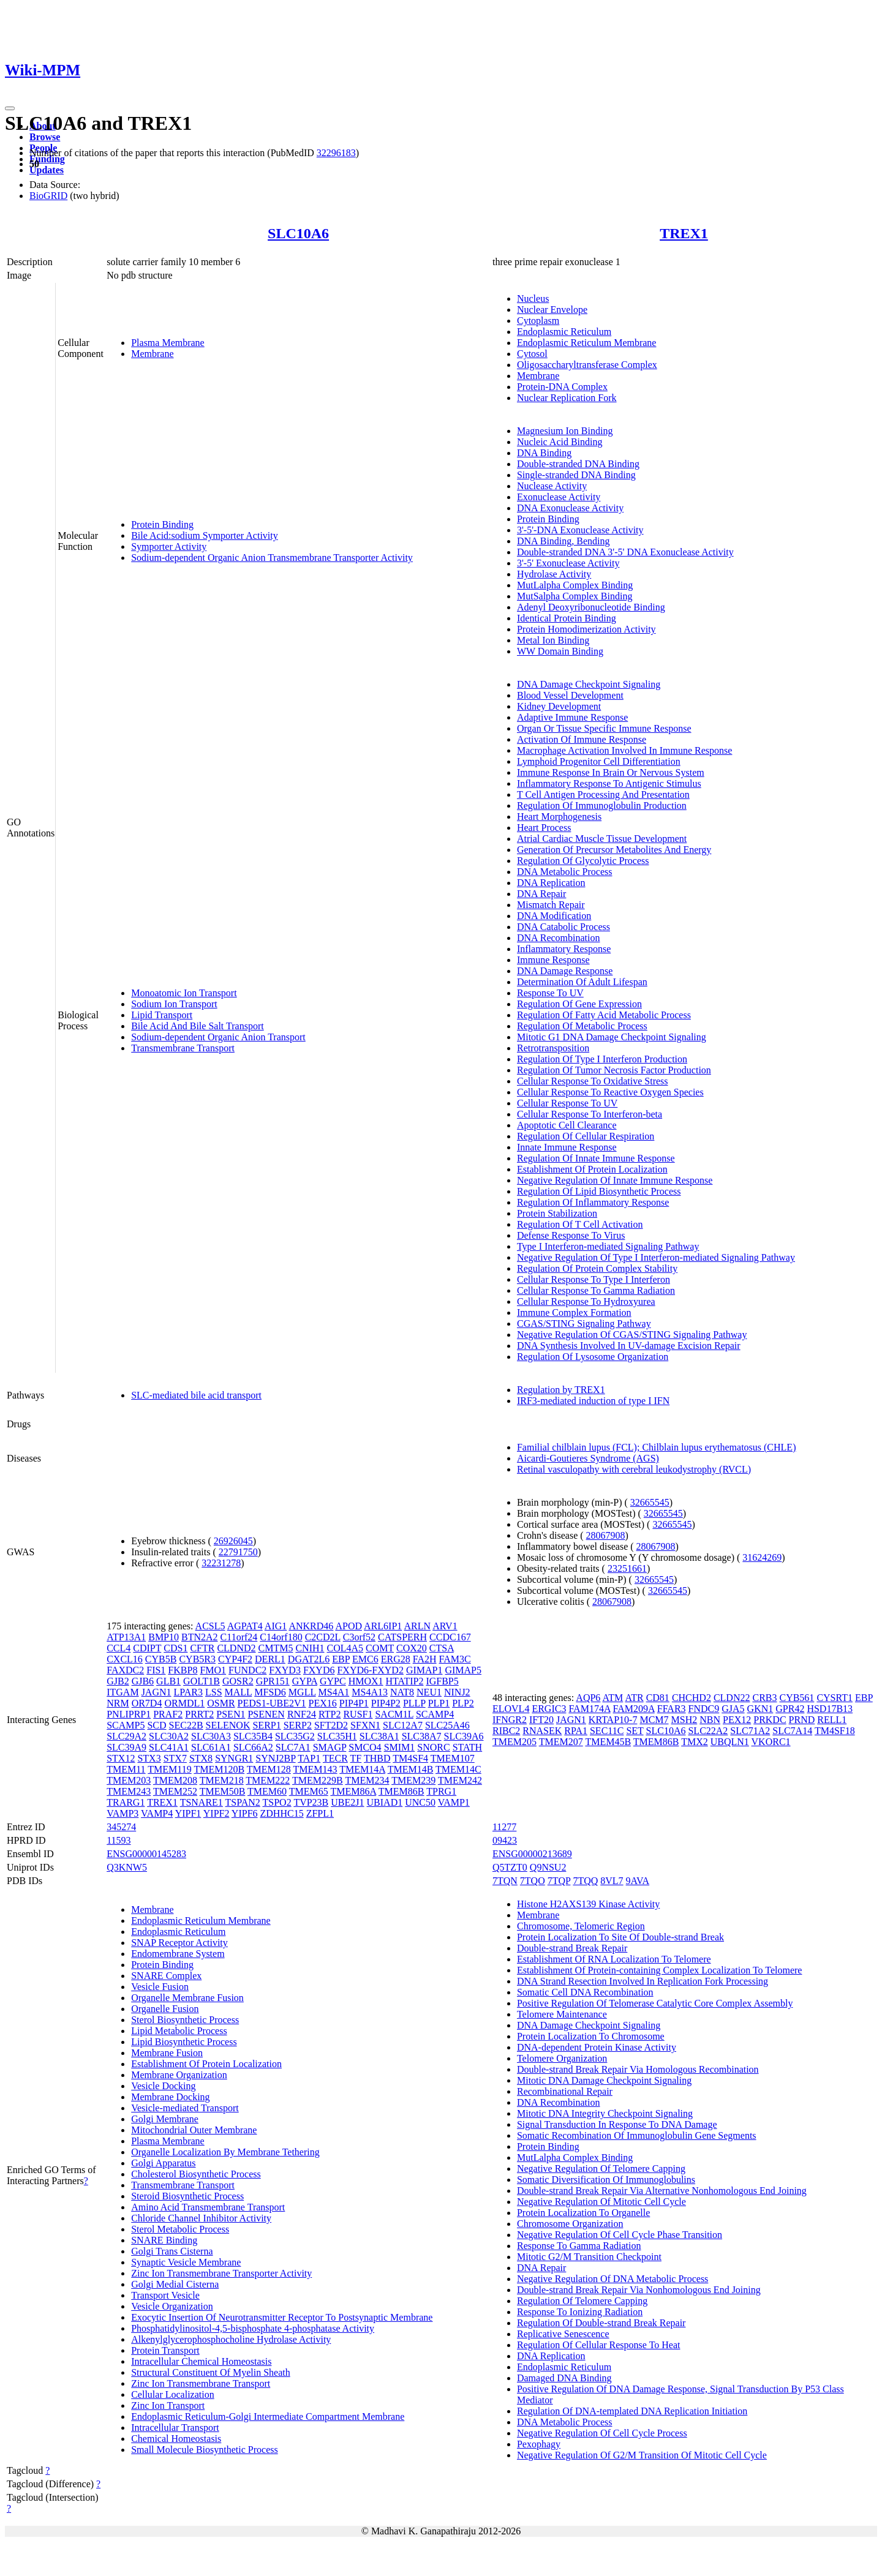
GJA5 (733, 1708)
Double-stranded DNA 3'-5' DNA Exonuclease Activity (625, 552)
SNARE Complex (166, 1975)
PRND (802, 1719)
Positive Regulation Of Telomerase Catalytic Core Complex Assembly (655, 2003)
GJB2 (118, 1681)
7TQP (559, 1881)
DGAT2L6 (309, 1659)
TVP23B (310, 1802)
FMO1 (213, 1670)
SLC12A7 (403, 1725)
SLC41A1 (169, 1747)
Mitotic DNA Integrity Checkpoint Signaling (605, 2113)
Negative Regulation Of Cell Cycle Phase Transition (619, 2234)
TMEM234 (367, 1780)
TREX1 (684, 233)
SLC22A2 (708, 1730)
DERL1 (270, 1659)
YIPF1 (188, 1813)
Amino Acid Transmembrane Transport (208, 2207)
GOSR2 (238, 1681)
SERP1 (266, 1725)
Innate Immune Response (567, 1147)
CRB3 (764, 1697)
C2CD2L (323, 1637)
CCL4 (118, 1648)
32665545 (649, 1502)
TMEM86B (401, 1791)
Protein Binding (162, 524)
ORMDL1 (184, 1703)
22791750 (238, 1552)
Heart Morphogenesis (559, 816)
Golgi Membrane (164, 2119)
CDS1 (175, 1648)
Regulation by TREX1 (561, 1389)
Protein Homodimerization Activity (586, 629)
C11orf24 (239, 1637)
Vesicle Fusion (160, 1986)
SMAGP (330, 1747)
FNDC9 (704, 1708)
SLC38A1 (379, 1736)
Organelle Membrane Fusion (187, 1997)
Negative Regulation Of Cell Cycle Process (602, 2433)
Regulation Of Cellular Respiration (585, 1136)
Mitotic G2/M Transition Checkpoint (589, 2256)
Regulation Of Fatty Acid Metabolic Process (604, 1015)
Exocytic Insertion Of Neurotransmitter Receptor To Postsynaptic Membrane (281, 2317)
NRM (118, 1703)
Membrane (152, 353)
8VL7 (611, 1881)
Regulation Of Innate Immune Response (596, 1158)
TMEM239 (413, 1780)
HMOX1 (366, 1681)
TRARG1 (126, 1802)
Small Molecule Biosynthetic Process (204, 2449)
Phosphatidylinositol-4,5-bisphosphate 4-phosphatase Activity (252, 2328)
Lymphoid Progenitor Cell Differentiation (598, 761)
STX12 (121, 1758)
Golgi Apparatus (163, 2163)
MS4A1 (334, 1692)
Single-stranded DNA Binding (576, 475)
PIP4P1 (354, 1703)
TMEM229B (317, 1780)
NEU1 (429, 1692)
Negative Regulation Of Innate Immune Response (614, 1180)
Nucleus (533, 298)
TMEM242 (460, 1780)
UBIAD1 (385, 1802)
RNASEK (542, 1730)
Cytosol (532, 353)
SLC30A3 (211, 1736)
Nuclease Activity (552, 486)
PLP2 (463, 1703)
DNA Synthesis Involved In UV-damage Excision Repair (629, 1345)
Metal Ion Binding (553, 640)
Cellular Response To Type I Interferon (593, 1279)
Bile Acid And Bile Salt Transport (197, 1026)
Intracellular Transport (175, 2427)
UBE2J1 (347, 1802)
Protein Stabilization (557, 1213)
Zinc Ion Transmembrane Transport (200, 2383)
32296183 (336, 153)
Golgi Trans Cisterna (172, 2251)
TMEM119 (169, 1769)
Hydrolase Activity (554, 574)
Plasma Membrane (168, 342)
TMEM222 (268, 1780)
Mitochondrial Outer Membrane (194, 2130)
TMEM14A (362, 1769)
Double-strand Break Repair (572, 1948)
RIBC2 (506, 1730)
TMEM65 (308, 1791)
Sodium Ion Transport (174, 1004)
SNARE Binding (164, 2240)
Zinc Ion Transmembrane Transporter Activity (221, 2273)
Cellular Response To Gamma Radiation (596, 1290)
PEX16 (323, 1703)
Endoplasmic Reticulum (564, 331)
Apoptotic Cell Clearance (567, 1125)
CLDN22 (732, 1697)
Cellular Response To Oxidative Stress (592, 1081)
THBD (377, 1758)
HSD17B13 (830, 1708)
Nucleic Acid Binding (560, 442)
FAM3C (455, 1659)
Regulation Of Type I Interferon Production (602, 1059)
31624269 (762, 1557)
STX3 (148, 1758)
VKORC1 (771, 1742)
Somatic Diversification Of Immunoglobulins (606, 2179)
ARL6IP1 (383, 1626)
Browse (44, 137)
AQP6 (588, 1697)
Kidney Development (559, 706)
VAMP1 (454, 1802)
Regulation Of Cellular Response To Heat (598, 2345)
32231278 (221, 1563)
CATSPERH (402, 1637)
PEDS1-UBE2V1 (272, 1703)
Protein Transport (165, 2350)
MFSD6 (270, 1692)
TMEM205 (514, 1742)
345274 (121, 1827)
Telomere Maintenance (562, 2014)
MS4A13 (370, 1692)
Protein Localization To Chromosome (591, 2036)
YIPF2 (216, 1813)
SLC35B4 (253, 1736)
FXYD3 (285, 1670)
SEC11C (607, 1730)
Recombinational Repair (564, 2091)
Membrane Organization (179, 2075)
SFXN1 (365, 1725)
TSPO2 (277, 1802)
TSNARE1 (201, 1802)
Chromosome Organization (570, 2223)
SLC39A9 (126, 1747)
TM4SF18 (835, 1730)
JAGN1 (156, 1692)
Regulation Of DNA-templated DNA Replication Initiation (632, 2411)
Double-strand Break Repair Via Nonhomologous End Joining (639, 2290)
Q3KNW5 (127, 1867)
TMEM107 (453, 1758)
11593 (118, 1840)
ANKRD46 (310, 1626)
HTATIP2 (405, 1681)
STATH (468, 1747)
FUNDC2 (247, 1670)
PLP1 (439, 1703)
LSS (213, 1692)
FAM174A (589, 1708)
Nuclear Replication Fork (567, 397)
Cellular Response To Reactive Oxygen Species (610, 1092)
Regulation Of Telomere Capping (582, 2301)
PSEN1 (230, 1714)
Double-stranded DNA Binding (578, 464)
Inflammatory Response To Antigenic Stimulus (609, 783)
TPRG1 (441, 1791)
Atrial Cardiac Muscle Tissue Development (602, 838)
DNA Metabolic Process (564, 871)
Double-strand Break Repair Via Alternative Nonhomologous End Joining (662, 2190)
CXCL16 (125, 1659)
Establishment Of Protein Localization (592, 1169)
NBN (709, 1719)
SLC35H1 (337, 1736)
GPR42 (789, 1708)
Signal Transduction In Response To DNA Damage (617, 2124)
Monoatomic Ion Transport (183, 993)
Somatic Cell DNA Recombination (585, 1992)
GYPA (304, 1681)
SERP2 (298, 1725)
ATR (634, 1697)
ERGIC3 (549, 1708)
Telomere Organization (562, 2058)
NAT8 (402, 1692)
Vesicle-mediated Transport (185, 2108)
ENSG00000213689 (532, 1854)
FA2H (425, 1659)
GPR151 (273, 1681)
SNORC (433, 1747)
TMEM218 (222, 1780)
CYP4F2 (235, 1659)
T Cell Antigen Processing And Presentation (603, 794)
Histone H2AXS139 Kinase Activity (588, 1904)
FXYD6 (319, 1670)
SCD (156, 1725)
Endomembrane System (177, 1953)
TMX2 (694, 1742)
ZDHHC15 (282, 1813)
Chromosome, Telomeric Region (581, 1926)
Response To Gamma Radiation (579, 2245)
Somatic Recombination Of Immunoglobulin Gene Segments (636, 2135)
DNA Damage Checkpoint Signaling (588, 684)
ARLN (417, 1626)
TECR (335, 1758)
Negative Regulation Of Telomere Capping (601, 2168)
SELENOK (228, 1725)
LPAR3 (188, 1692)
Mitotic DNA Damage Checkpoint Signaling (604, 2080)
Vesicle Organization (172, 2306)
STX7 (175, 1758)
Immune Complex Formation (574, 1312)
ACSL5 (210, 1626)
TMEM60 (267, 1791)
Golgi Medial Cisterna (175, 2284)
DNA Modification (554, 916)
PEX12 (737, 1719)
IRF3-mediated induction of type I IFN (593, 1400)
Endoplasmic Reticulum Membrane (587, 342)
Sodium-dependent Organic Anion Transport (218, 1037)
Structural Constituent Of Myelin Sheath (210, 2372)
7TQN (505, 1881)
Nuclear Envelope (552, 309)
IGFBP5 (442, 1681)
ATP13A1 (126, 1637)
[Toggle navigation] (10, 108)
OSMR (221, 1703)
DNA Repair (541, 893)
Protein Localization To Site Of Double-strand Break (620, 1937)
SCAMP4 (435, 1714)
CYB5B (161, 1659)
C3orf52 (359, 1637)
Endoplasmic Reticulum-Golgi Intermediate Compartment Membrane (267, 2416)
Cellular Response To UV (567, 1103)
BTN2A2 (199, 1637)
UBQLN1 (729, 1742)
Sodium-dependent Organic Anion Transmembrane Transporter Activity (272, 557)
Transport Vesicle (165, 2295)
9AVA (638, 1881)
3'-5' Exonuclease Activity (568, 563)
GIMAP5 (463, 1670)
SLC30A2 (169, 1736)
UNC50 (420, 1802)
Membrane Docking (170, 2097)
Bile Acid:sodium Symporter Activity (204, 535)
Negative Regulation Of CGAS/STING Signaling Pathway (632, 1334)
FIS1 (155, 1670)
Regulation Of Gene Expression (579, 1004)
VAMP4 (157, 1813)
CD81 (657, 1697)
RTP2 (329, 1714)
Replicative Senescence (563, 2334)
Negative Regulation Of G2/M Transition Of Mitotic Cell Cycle (642, 2455)
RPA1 (575, 1730)
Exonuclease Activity (558, 497)
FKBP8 (182, 1670)
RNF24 (301, 1714)
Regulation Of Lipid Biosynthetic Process (599, 1191)
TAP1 (309, 1758)
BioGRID (48, 195)
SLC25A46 (447, 1725)
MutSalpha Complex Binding (574, 596)
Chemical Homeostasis (176, 2438)
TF (356, 1758)
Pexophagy (538, 2444)
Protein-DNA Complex (562, 386)
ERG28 (395, 1659)
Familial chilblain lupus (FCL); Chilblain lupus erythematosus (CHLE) (656, 1447)
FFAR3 (671, 1708)
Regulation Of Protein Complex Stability (597, 1268)
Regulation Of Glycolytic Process (583, 860)
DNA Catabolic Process (563, 927)
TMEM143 (315, 1769)
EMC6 (365, 1659)
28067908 (605, 1535)
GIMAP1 (424, 1670)
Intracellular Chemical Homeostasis (201, 2361)
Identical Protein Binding (566, 618)
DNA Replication (551, 882)
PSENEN (265, 1714)
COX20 (411, 1648)
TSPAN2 (242, 1802)
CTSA (441, 1648)
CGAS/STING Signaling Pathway (584, 1323)
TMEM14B (411, 1769)
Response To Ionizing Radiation (580, 2312)
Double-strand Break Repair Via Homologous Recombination (638, 2069)
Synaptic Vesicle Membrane (186, 2262)
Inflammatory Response (564, 949)
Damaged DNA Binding (564, 2378)
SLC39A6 (464, 1736)
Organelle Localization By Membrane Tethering (225, 2152)
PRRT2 (199, 1714)
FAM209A (634, 1708)
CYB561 (796, 1697)
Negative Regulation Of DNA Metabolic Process (612, 2279)
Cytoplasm (538, 320)
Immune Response (553, 960)
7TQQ (585, 1881)
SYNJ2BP (275, 1758)
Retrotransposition (553, 1048)
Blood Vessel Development (570, 695)
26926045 (233, 1541)
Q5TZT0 (509, 1867)
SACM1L (394, 1714)
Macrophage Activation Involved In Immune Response (624, 750)
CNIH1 (309, 1648)
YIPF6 (245, 1813)
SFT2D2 (331, 1725)
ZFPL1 (320, 1813)
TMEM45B (608, 1742)
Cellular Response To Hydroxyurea (586, 1301)
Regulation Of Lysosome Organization (592, 1356)
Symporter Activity (168, 546)
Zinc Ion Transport (168, 2405)
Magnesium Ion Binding (564, 431)
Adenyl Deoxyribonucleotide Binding (591, 607)
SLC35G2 (295, 1736)
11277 (504, 1827)
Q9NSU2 (548, 1867)
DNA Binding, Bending (563, 541)
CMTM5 (275, 1648)
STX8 (201, 1758)
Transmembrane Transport (183, 1048)
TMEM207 (561, 1742)
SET (634, 1730)
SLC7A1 (293, 1747)
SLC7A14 (792, 1730)
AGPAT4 (245, 1626)
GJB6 (143, 1681)
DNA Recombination (558, 938)
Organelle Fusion (164, 2008)
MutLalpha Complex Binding (575, 585)
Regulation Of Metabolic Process (582, 1026)
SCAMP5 (126, 1725)
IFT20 (541, 1719)
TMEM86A (353, 1791)
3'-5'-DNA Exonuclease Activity (580, 530)
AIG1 (276, 1626)
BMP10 (163, 1637)
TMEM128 (269, 1769)
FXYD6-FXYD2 (370, 1670)
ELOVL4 (510, 1708)
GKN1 (760, 1708)
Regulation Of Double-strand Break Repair (601, 2323)
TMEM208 (175, 1780)
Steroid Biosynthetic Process (187, 2196)
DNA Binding (544, 453)
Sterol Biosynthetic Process (185, 2020)
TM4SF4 (410, 1758)
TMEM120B (219, 1769)
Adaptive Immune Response (572, 717)
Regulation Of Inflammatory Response (593, 1202)
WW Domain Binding (560, 651)
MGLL (302, 1692)
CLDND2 (236, 1648)
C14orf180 (281, 1637)
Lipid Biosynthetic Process (183, 2042)
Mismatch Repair (551, 904)
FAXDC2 (125, 1670)
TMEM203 (129, 1780)
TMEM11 (126, 1769)
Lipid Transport (161, 1015)
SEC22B (186, 1725)
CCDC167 (450, 1637)
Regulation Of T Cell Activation (580, 1224)
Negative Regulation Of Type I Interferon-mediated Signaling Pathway (656, 1257)
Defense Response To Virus (571, 1235)
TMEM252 (175, 1791)
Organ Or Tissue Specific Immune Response (604, 728)
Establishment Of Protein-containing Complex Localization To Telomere (659, 1970)
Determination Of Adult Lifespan (582, 982)
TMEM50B (223, 1791)
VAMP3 (122, 1813)
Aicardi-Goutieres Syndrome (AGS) (588, 1458)
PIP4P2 (386, 1703)
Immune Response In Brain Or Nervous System (610, 772)
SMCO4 (365, 1747)
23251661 (627, 1568)
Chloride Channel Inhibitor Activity (201, 2218)
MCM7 (653, 1719)
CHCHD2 (691, 1697)
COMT (380, 1648)
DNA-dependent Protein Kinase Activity (596, 2047)
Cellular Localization (172, 2394)
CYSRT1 (834, 1697)
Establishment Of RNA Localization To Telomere (614, 1959)
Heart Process (544, 827)
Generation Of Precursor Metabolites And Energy (614, 849)
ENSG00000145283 (146, 1854)
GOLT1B (201, 1681)
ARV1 (445, 1626)
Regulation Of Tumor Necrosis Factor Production (614, 1070)
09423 (504, 1840)
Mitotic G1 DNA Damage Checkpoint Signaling (611, 1037)
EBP (341, 1659)
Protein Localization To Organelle (583, 2212)
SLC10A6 (298, 233)
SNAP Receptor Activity (179, 1942)
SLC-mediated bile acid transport (196, 1395)
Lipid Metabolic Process (179, 2031)
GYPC (333, 1681)
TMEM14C (458, 1769)
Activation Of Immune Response (581, 739)
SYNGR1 (234, 1758)
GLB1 (168, 1681)
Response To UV (550, 993)
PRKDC (769, 1719)
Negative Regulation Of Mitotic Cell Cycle (601, 2201)
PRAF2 (168, 1714)
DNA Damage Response (564, 971)
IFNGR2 (509, 1719)
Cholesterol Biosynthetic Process (196, 2174)
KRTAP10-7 (613, 1719)
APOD (348, 1626)
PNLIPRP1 (129, 1714)
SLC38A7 (422, 1736)
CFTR (202, 1648)
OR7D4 (147, 1703)
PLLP (414, 1703)
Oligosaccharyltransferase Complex (587, 364)
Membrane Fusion (167, 2053)
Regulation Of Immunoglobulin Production (602, 805)
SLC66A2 (253, 1747)
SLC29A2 (126, 1736)
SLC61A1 (211, 1747)
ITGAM (122, 1692)
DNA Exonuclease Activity (570, 508)
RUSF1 (357, 1714)
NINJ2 (457, 1692)
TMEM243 (129, 1791)
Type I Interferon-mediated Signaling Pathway (608, 1246)
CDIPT (147, 1648)
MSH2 (684, 1719)
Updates (46, 170)
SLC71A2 (750, 1730)
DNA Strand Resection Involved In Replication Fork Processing (642, 1981)
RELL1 (831, 1719)
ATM (613, 1697)
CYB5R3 (197, 1659)
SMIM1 (399, 1747)
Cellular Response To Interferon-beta (589, 1114)
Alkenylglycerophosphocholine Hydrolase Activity (231, 2339)
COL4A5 (345, 1648)
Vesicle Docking (163, 2086)
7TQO (532, 1881)
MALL (238, 1692)
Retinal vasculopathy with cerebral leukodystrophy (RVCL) (634, 1469)
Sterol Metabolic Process (180, 2229)
